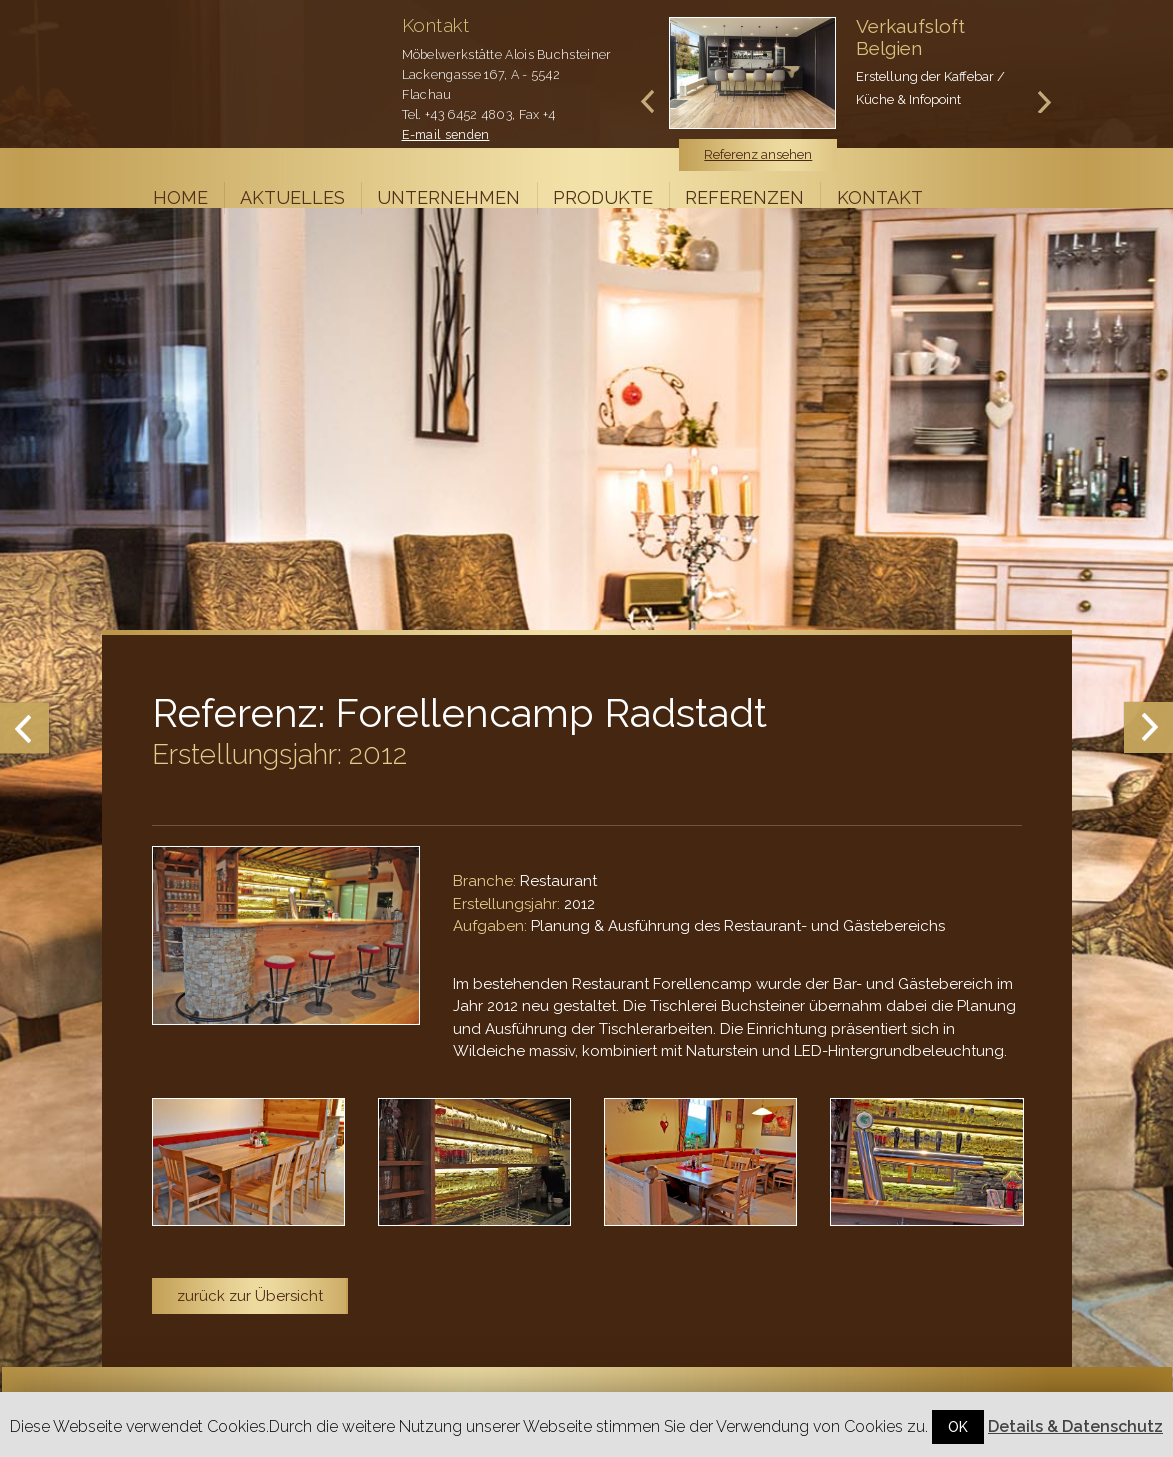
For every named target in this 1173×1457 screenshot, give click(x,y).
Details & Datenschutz (1075, 1426)
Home (180, 197)
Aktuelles (292, 197)
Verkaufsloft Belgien (910, 37)
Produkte (603, 197)
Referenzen (744, 197)
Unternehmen (448, 197)
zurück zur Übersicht (250, 1296)
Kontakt (880, 197)
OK (958, 1427)
